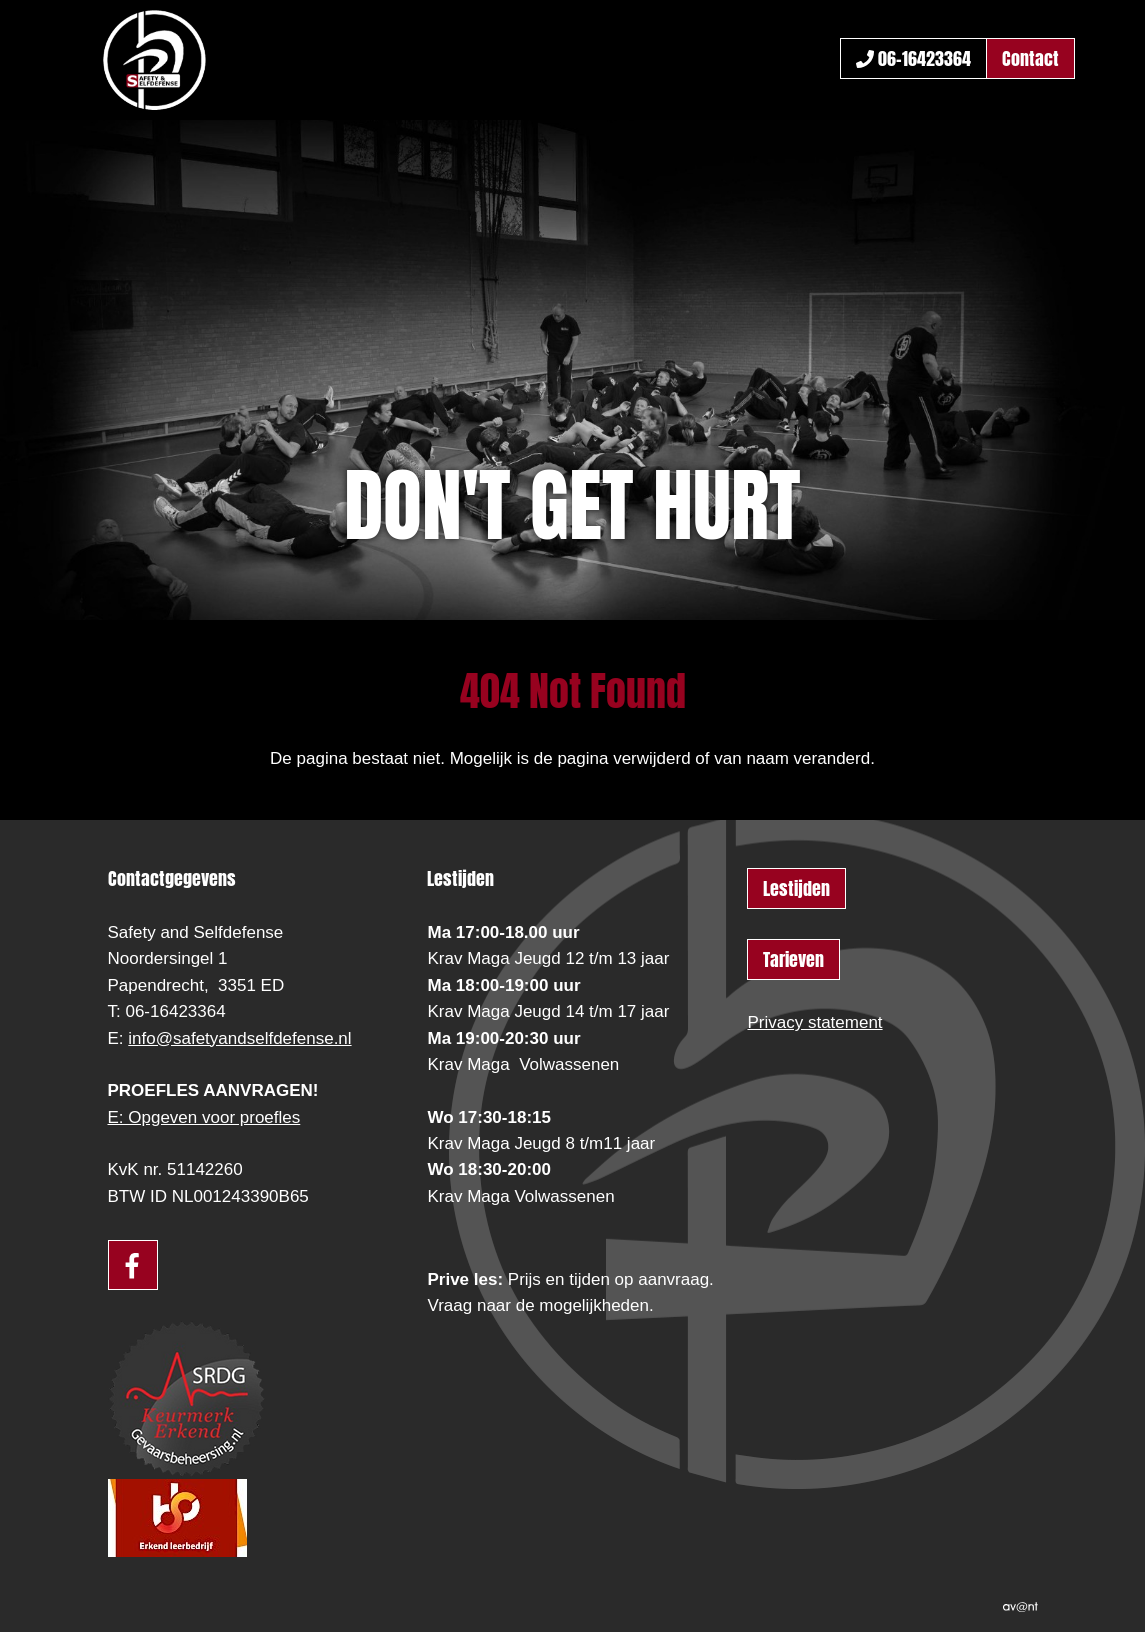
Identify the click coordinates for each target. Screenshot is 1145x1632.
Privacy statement (814, 1022)
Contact (1030, 58)
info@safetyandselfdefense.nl (239, 1038)
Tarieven (793, 959)
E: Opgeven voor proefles (204, 1117)
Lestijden (796, 888)
